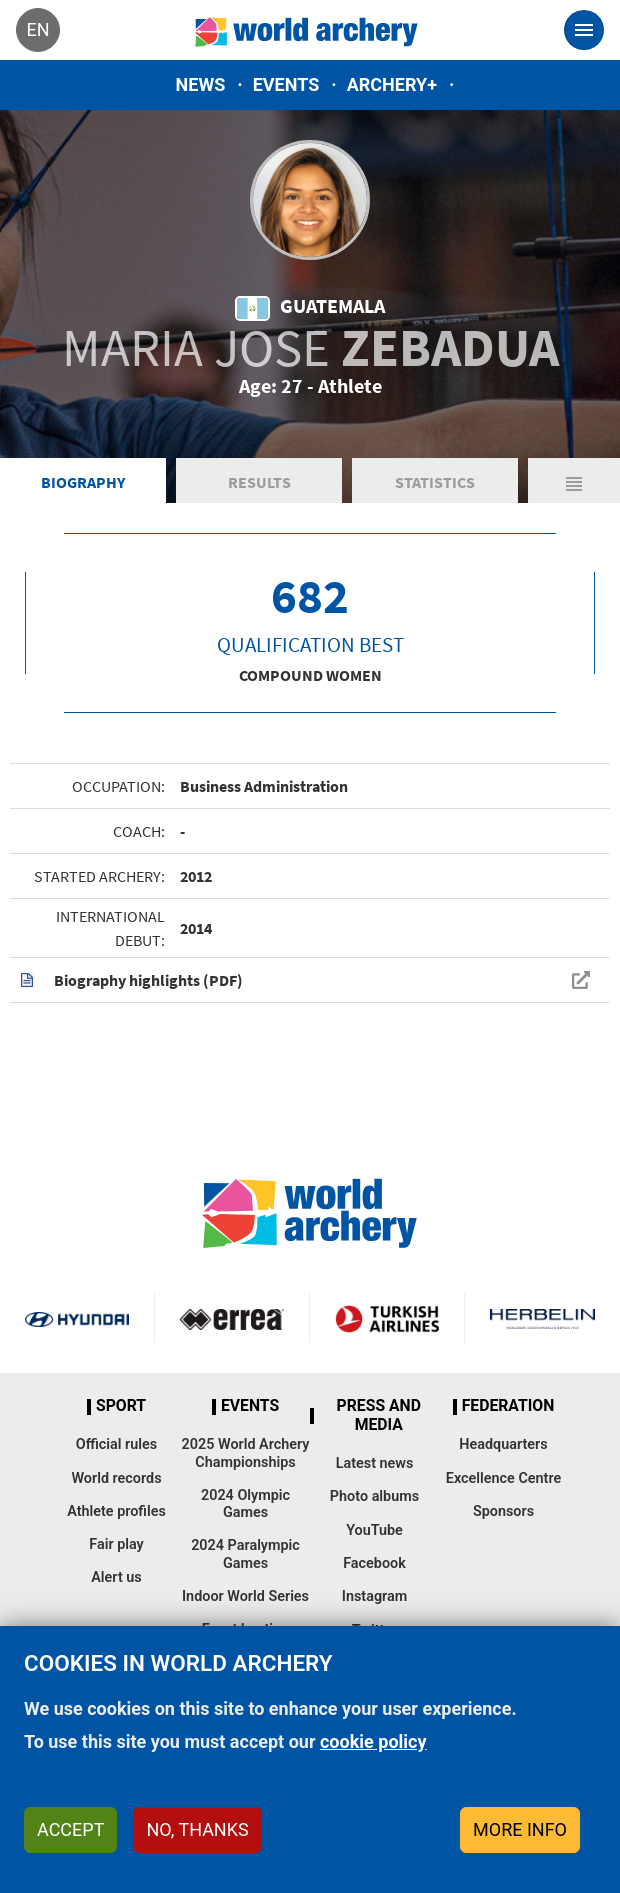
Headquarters (503, 1444)
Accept (70, 1829)
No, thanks (197, 1829)
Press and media (379, 1415)
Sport (121, 1406)
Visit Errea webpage (232, 1318)
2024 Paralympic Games (245, 1554)
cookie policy (373, 1741)
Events (286, 84)
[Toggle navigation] (584, 30)
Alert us (116, 1577)
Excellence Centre (503, 1478)
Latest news (375, 1463)
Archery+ (392, 84)
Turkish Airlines (387, 1318)
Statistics (435, 482)
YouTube (374, 1530)
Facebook (374, 1563)
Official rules (116, 1444)
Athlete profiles (116, 1511)
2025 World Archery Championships (246, 1453)
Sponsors (503, 1511)
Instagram (375, 1596)
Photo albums (374, 1496)
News (201, 84)
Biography (83, 482)
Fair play (116, 1544)
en (37, 29)
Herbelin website (542, 1318)
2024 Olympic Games (245, 1504)
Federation (508, 1406)
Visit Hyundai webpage (77, 1318)
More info (520, 1829)
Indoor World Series (245, 1596)
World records (116, 1478)
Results (259, 482)
